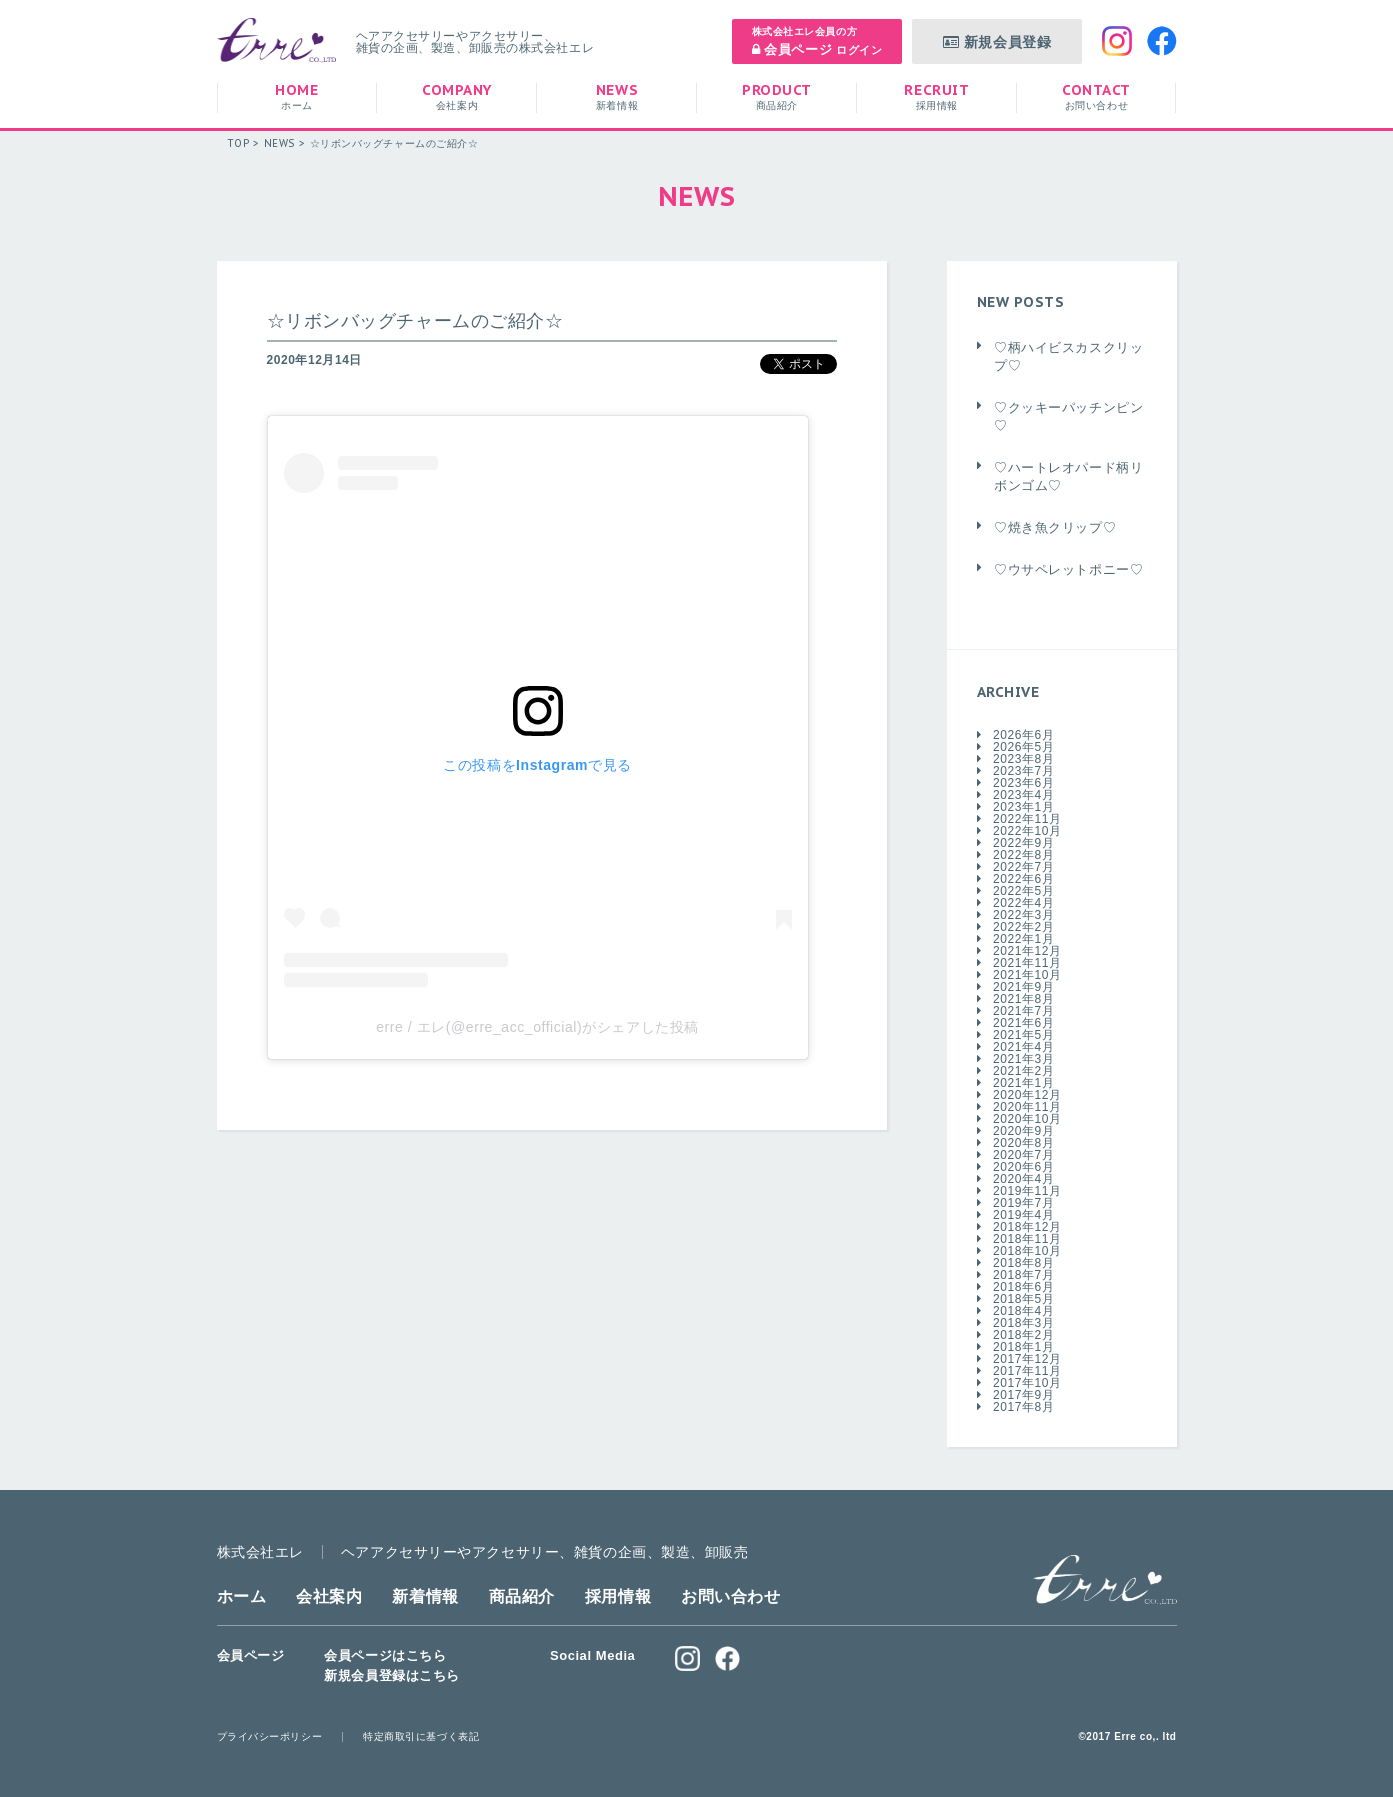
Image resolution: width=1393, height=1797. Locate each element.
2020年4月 (1023, 1179)
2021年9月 (1023, 987)
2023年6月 (1023, 783)
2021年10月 (1027, 975)
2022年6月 (1023, 879)
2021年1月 (1023, 1083)
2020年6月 (1023, 1167)
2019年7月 (1023, 1203)
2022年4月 (1023, 903)
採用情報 (618, 1596)
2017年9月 (1023, 1395)
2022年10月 (1027, 831)
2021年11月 (1027, 963)
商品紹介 (522, 1596)
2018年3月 (1023, 1323)
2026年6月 (1023, 735)
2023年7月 (1023, 771)
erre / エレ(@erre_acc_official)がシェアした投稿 (537, 1027)
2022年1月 (1023, 939)
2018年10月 (1027, 1251)
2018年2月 (1023, 1335)
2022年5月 (1023, 891)
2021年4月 (1023, 1047)
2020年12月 (1027, 1095)
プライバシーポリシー (270, 1737)
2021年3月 (1023, 1059)
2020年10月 (1027, 1119)
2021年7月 (1023, 1011)
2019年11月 (1027, 1191)
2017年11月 (1027, 1371)
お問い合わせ (730, 1596)
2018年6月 (1023, 1287)
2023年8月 (1023, 759)
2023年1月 (1023, 807)
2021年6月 (1023, 1023)
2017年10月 (1027, 1383)
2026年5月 (1023, 747)
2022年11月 (1027, 819)
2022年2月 (1023, 927)
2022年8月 (1023, 855)
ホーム (242, 1596)
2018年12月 (1027, 1227)
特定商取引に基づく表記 (421, 1737)
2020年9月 (1023, 1131)
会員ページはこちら (385, 1655)
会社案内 (329, 1596)
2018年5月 (1023, 1299)
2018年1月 (1023, 1347)
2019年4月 (1023, 1215)
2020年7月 (1023, 1155)
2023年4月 (1023, 795)
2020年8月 (1023, 1143)
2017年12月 (1027, 1359)
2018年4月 (1023, 1311)
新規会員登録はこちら (392, 1675)
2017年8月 (1023, 1407)
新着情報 (425, 1596)
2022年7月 (1023, 867)
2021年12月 (1027, 951)
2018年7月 (1023, 1275)
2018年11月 (1027, 1239)
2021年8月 (1023, 999)
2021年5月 (1023, 1035)
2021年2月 (1023, 1071)
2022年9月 (1023, 843)
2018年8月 (1023, 1263)
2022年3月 (1023, 915)
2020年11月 (1027, 1107)
